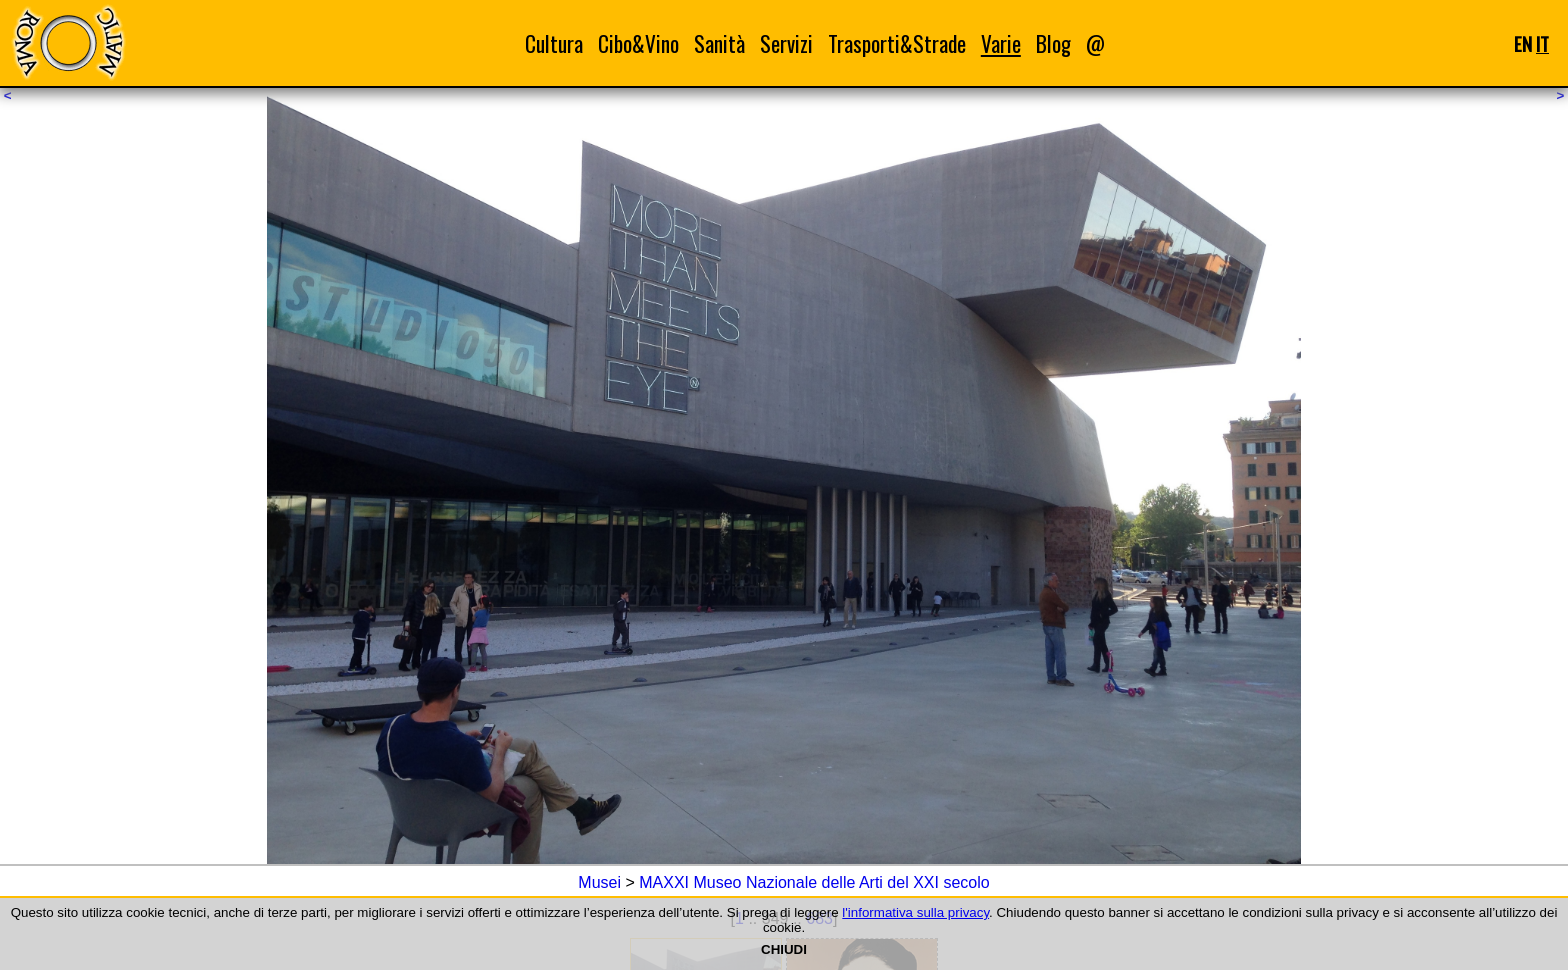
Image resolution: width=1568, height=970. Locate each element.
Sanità (719, 43)
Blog (1053, 43)
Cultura (554, 43)
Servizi (786, 43)
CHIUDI (784, 949)
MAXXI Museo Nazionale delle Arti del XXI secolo (814, 882)
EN (1523, 43)
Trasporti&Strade (897, 43)
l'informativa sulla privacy (915, 912)
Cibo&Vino (638, 43)
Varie (1001, 43)
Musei (599, 882)
